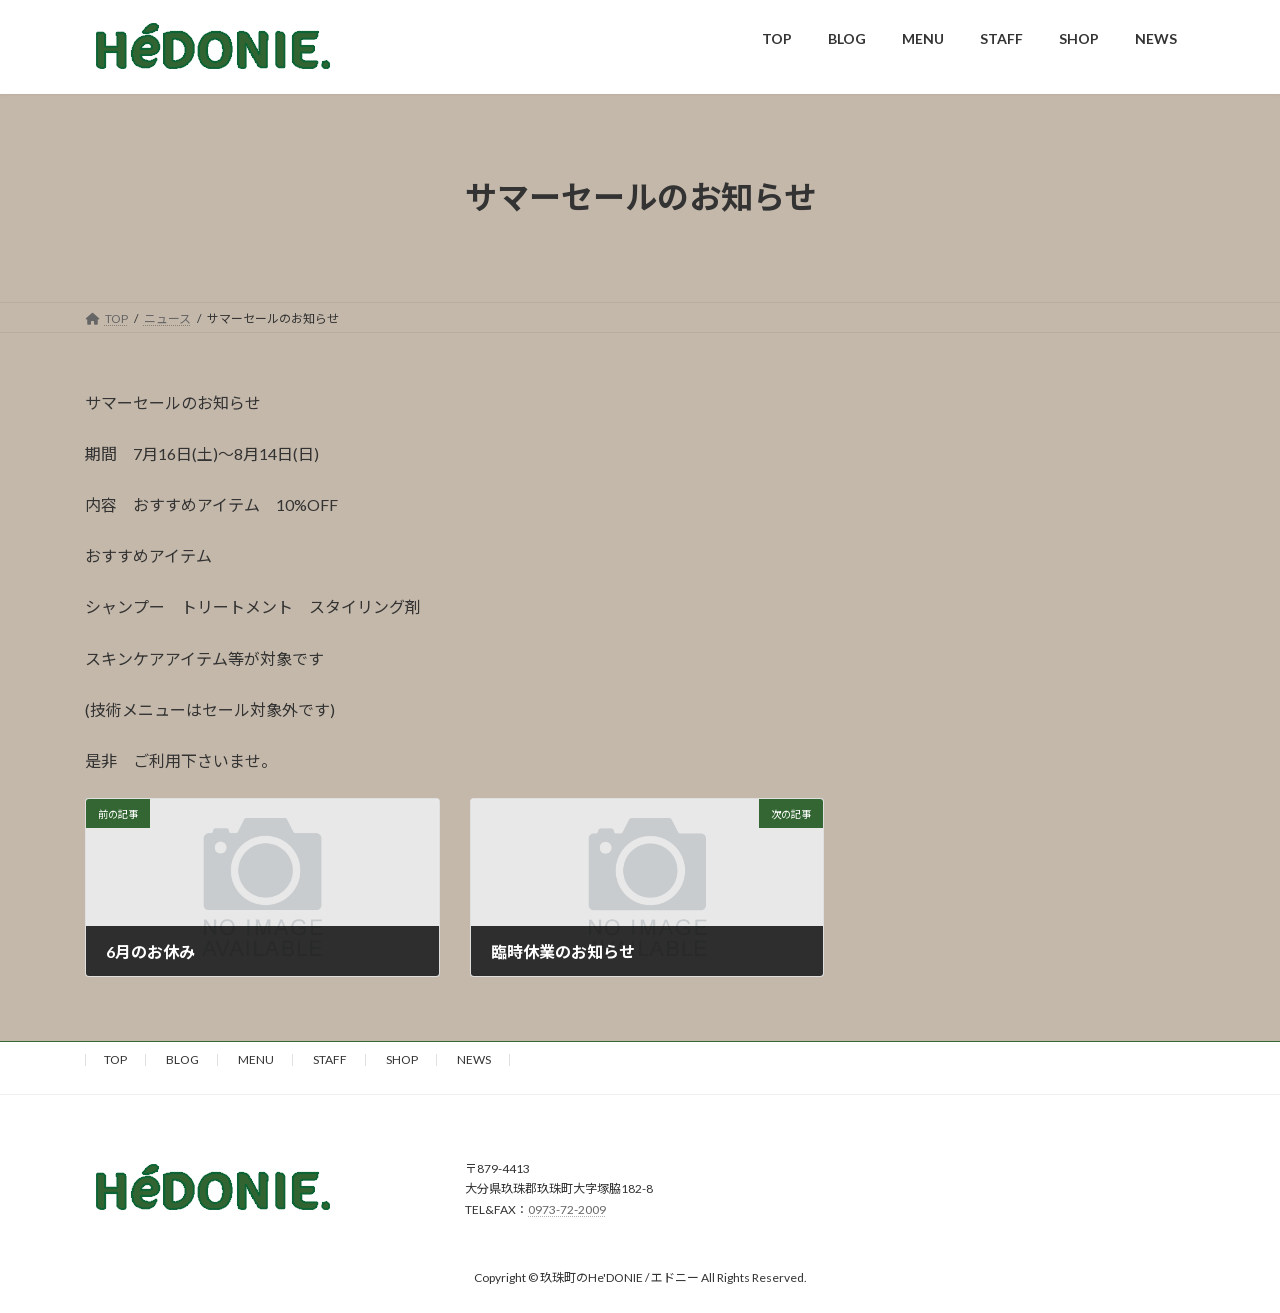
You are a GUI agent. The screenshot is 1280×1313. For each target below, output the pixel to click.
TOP (115, 1059)
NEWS (474, 1059)
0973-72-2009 (567, 1209)
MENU (256, 1059)
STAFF (330, 1059)
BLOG (182, 1059)
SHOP (402, 1059)
